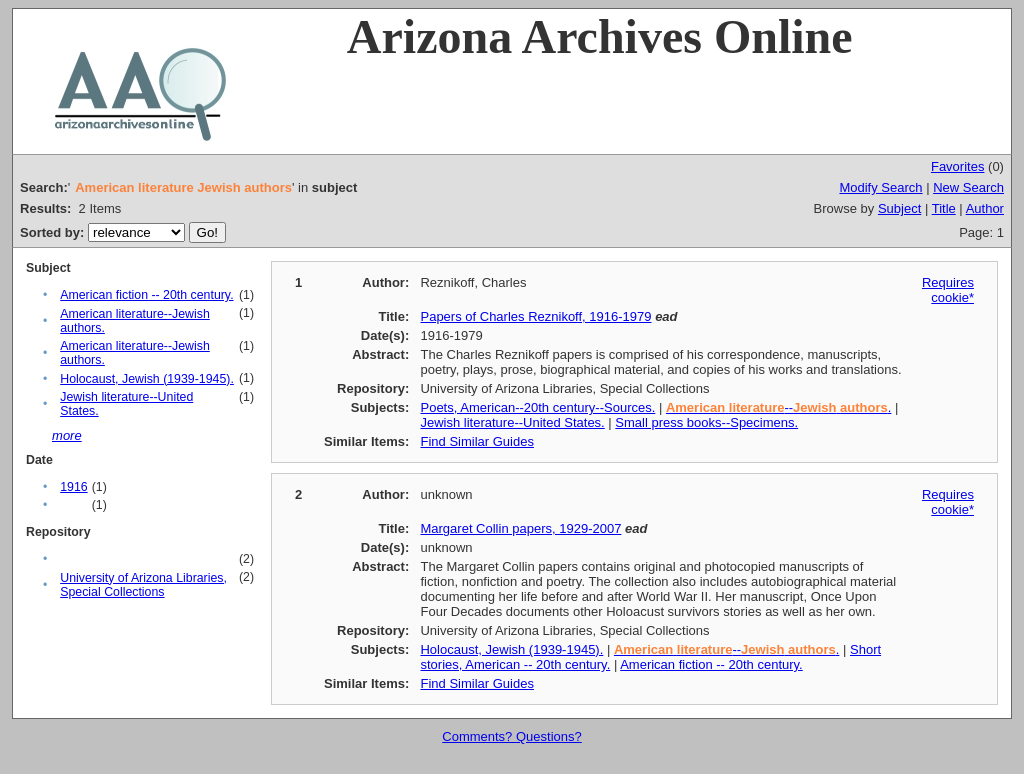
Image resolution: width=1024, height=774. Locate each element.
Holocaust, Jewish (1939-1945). (147, 379)
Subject (899, 208)
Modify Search (880, 187)
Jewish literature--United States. (512, 422)
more (67, 435)
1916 (73, 487)
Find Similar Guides (476, 441)
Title (944, 208)
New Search (968, 187)
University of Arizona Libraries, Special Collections (143, 585)
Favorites (957, 166)
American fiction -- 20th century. (146, 295)
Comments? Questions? (511, 736)
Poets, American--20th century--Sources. (537, 407)
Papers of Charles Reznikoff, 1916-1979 (535, 316)
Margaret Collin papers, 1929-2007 (520, 528)
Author (985, 208)
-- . (778, 407)
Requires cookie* (948, 290)
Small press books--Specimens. (706, 422)
